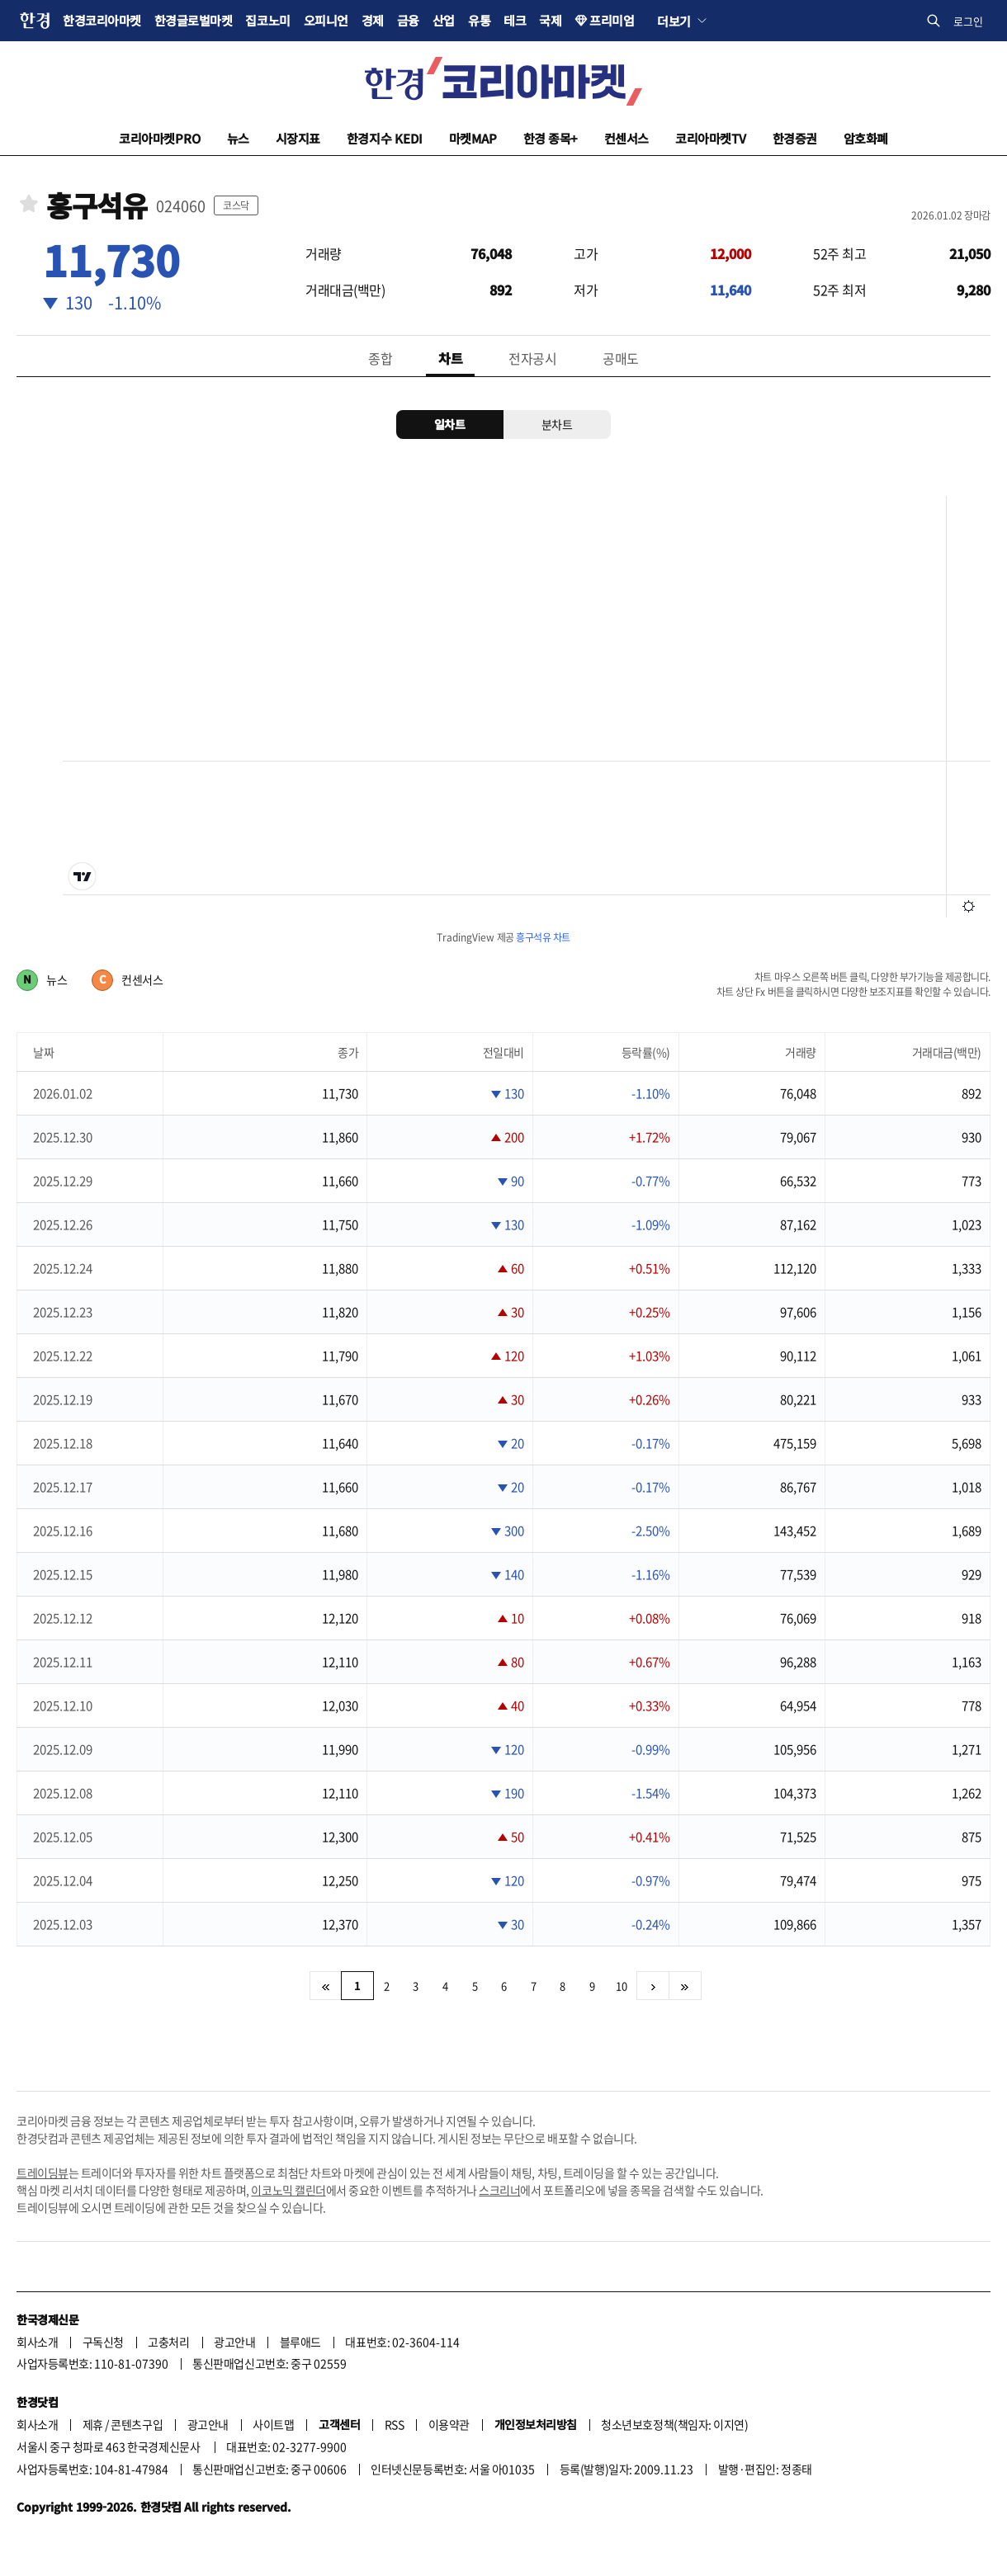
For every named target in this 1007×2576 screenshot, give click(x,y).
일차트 (450, 424)
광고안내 (234, 2341)
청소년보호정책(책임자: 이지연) (674, 2424)
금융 (408, 20)
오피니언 (326, 20)
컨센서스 (626, 138)
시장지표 (298, 138)
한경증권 (795, 138)
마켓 (473, 138)
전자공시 (532, 358)
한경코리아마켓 (102, 20)
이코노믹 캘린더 (288, 2190)
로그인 (968, 21)
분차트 (557, 424)
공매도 (621, 358)
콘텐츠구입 (137, 2424)
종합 (380, 358)
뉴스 (238, 138)
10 (621, 1985)
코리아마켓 (160, 138)
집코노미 (267, 20)
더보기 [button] (674, 20)
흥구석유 (96, 206)
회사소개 (37, 2341)
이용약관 (449, 2424)
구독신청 (103, 2341)
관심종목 (29, 203)
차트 (450, 358)
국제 (550, 20)
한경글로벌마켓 (193, 20)
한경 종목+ (550, 138)
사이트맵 (273, 2424)
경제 (373, 20)
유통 (479, 20)
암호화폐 (866, 138)
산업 (444, 20)
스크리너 (499, 2190)
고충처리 (168, 2341)
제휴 (93, 2424)
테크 (514, 20)
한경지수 (385, 138)
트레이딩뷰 (43, 2172)
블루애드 (300, 2341)
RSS (394, 2424)
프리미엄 (611, 20)
